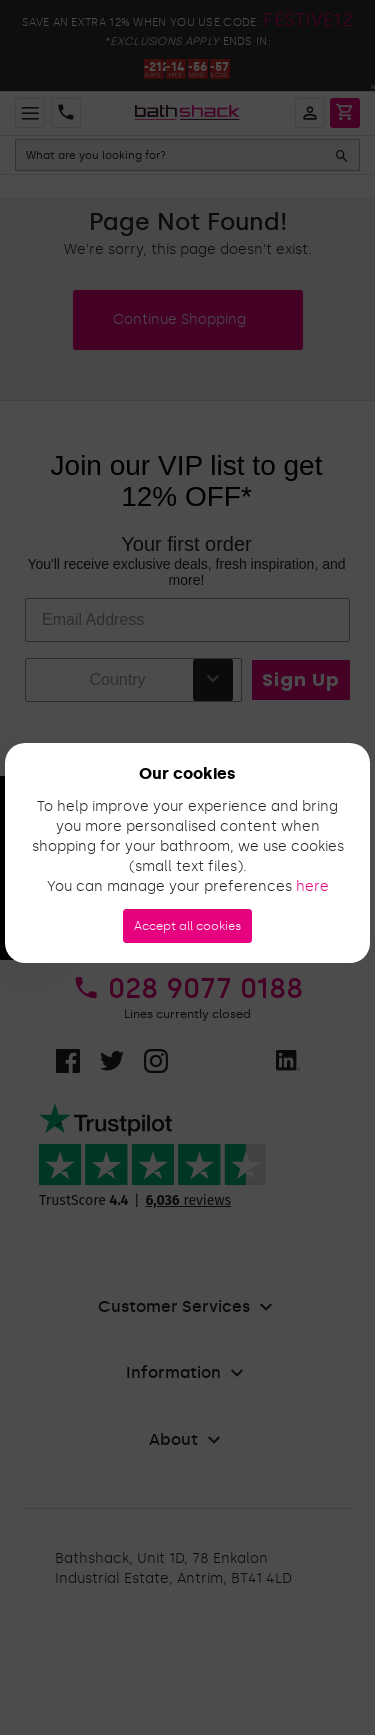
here (312, 886)
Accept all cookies (187, 926)
